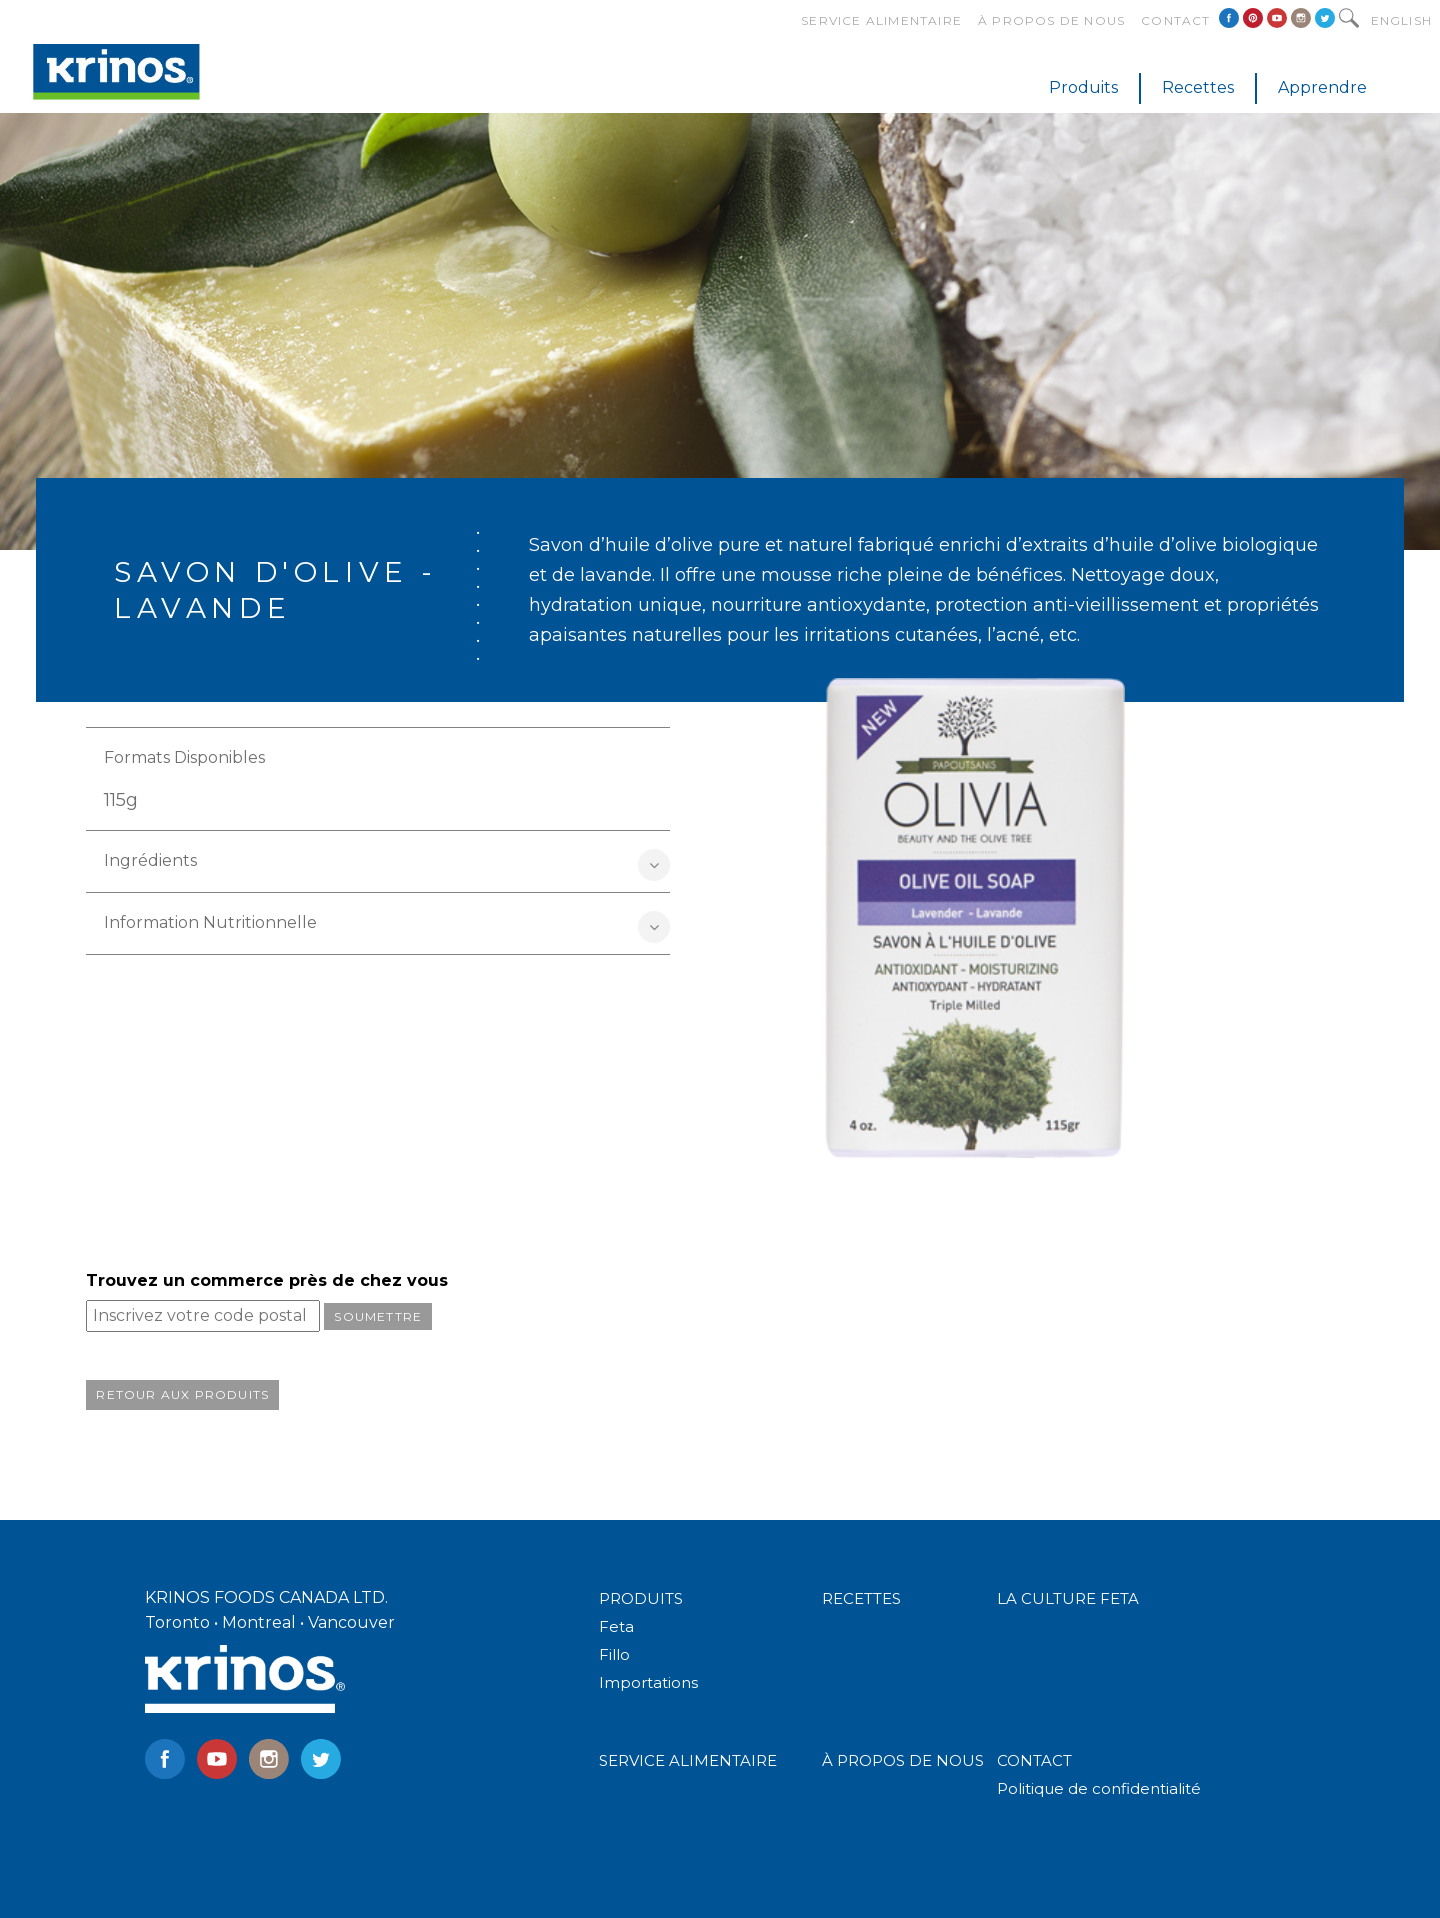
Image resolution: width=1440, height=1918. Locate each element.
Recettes (1198, 87)
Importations (648, 1682)
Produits (1083, 87)
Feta (616, 1626)
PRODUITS (641, 1598)
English (1401, 20)
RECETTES (861, 1598)
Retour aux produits (182, 1394)
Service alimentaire (881, 20)
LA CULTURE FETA (1068, 1598)
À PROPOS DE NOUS (903, 1760)
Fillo (614, 1654)
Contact (1175, 20)
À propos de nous (1051, 20)
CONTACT (1034, 1760)
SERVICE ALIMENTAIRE (688, 1760)
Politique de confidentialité (1099, 1788)
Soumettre (378, 1316)
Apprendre (1322, 87)
